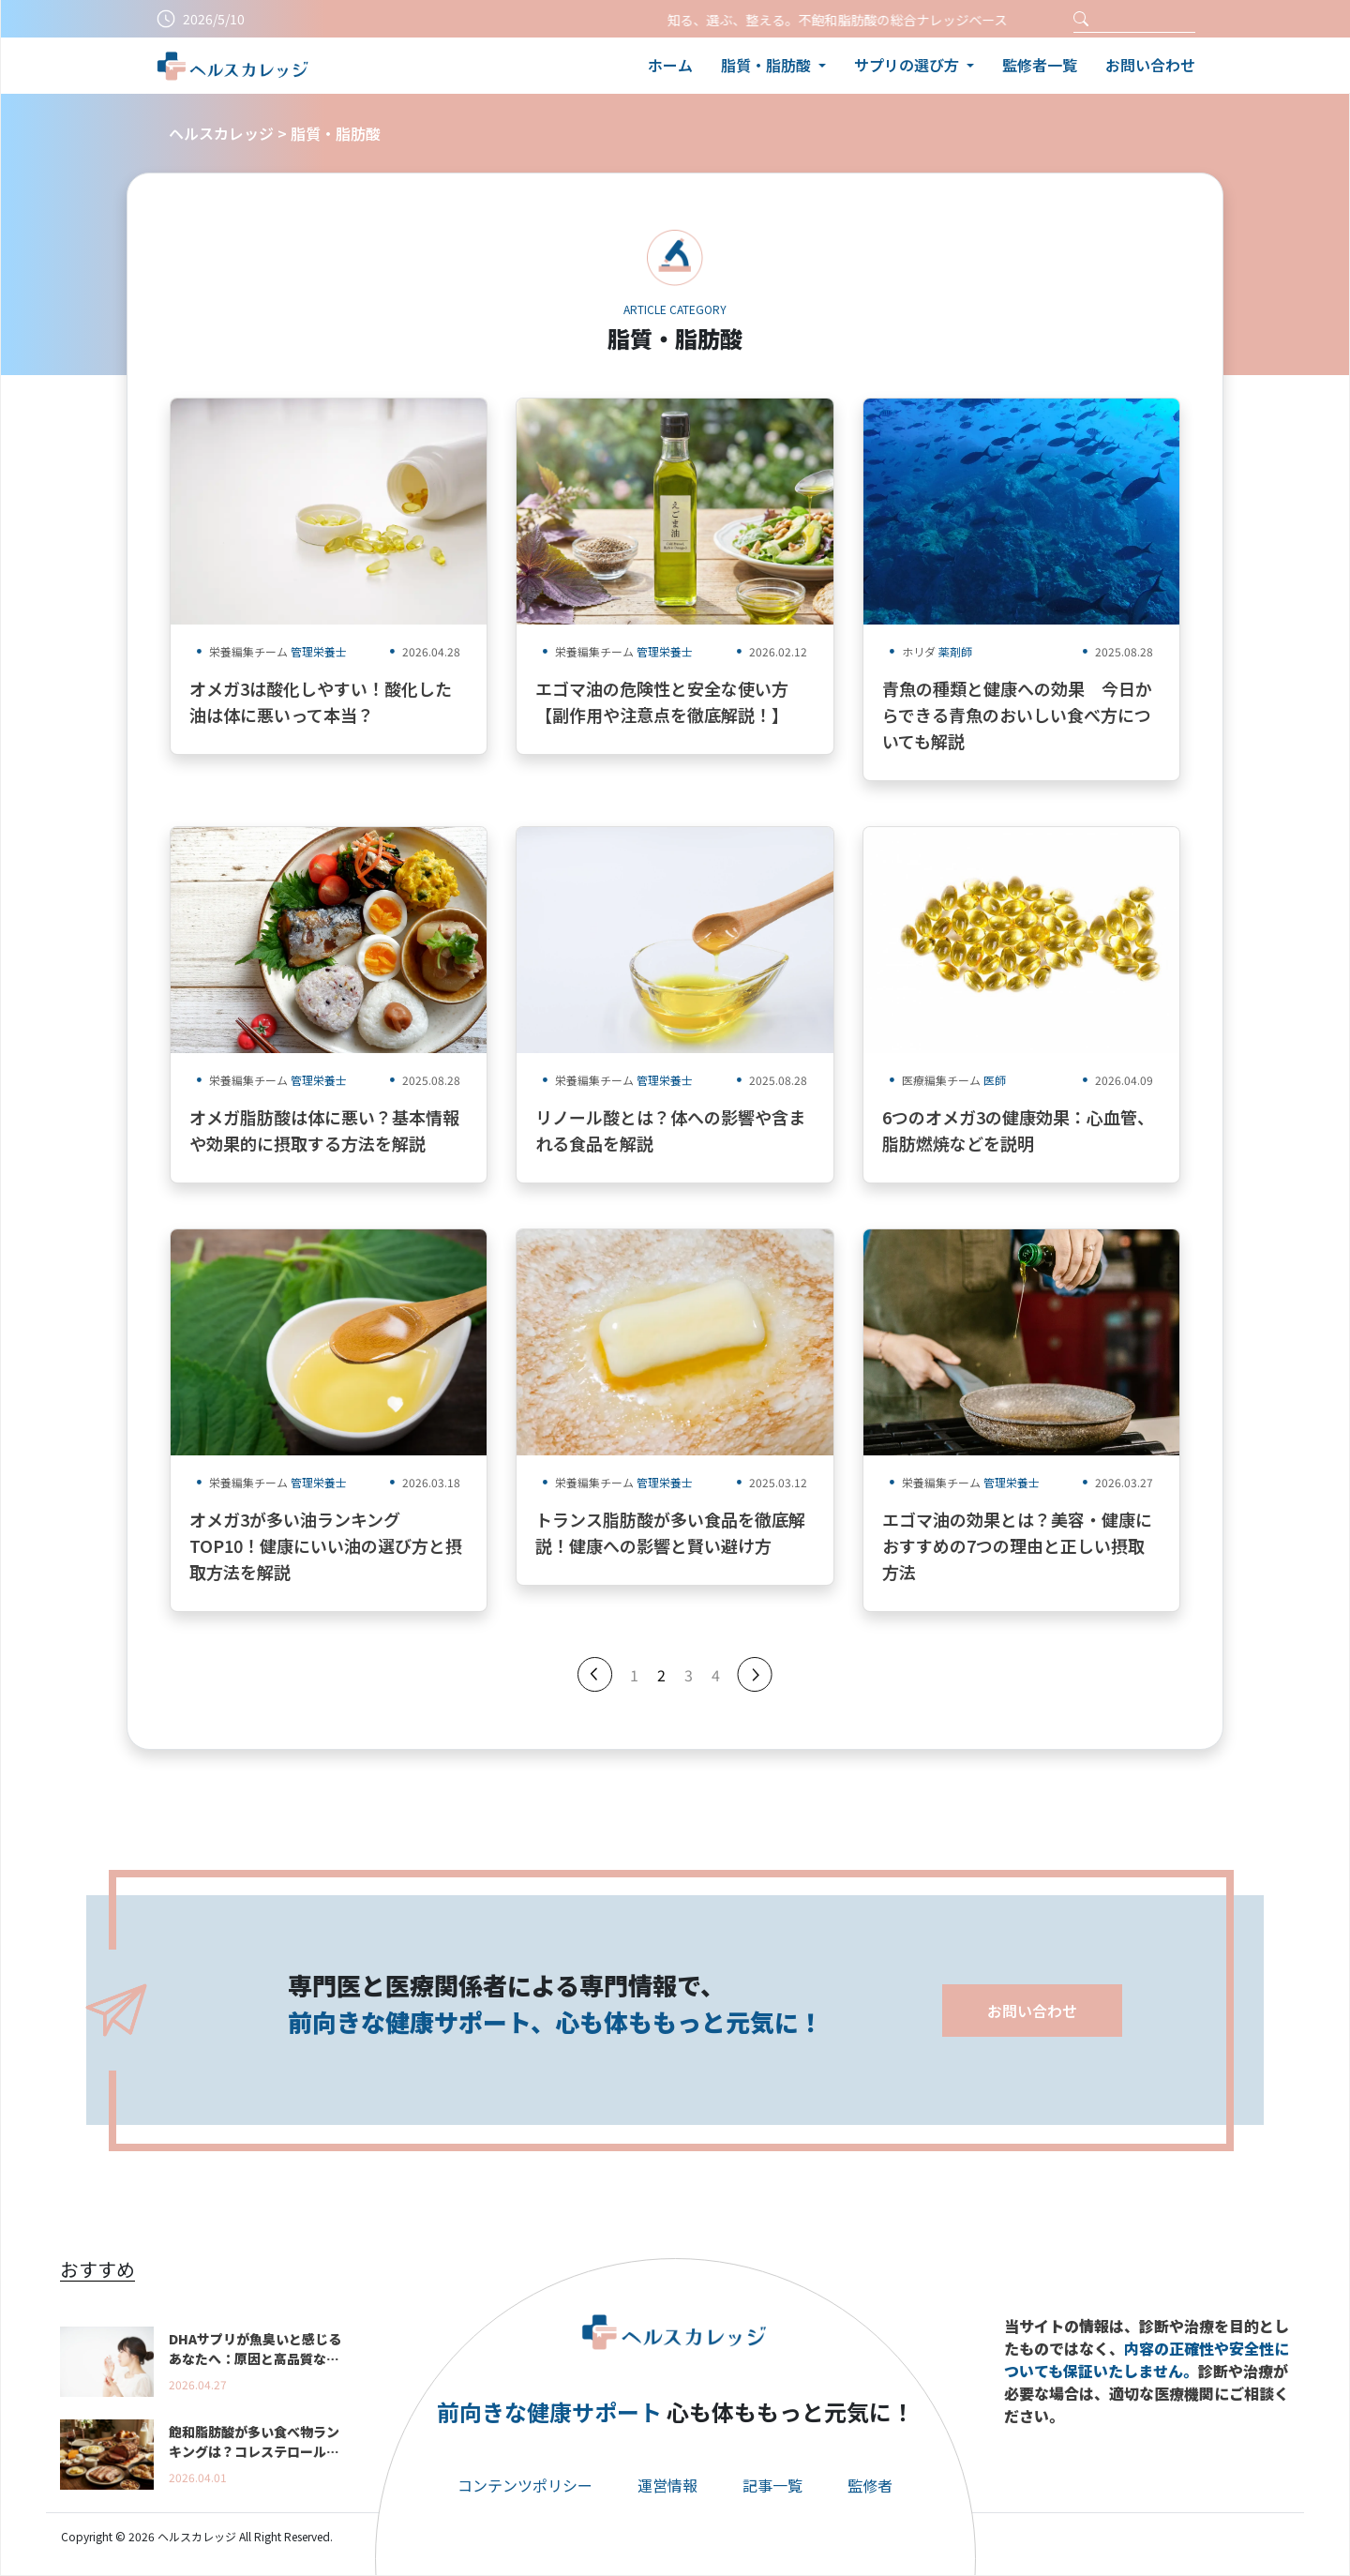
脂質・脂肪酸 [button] (768, 64)
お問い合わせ (1150, 64)
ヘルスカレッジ (221, 133)
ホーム (670, 64)
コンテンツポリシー (525, 2485)
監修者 (870, 2485)
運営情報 (668, 2485)
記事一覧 (772, 2485)
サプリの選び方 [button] (908, 64)
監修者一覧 (1039, 64)
